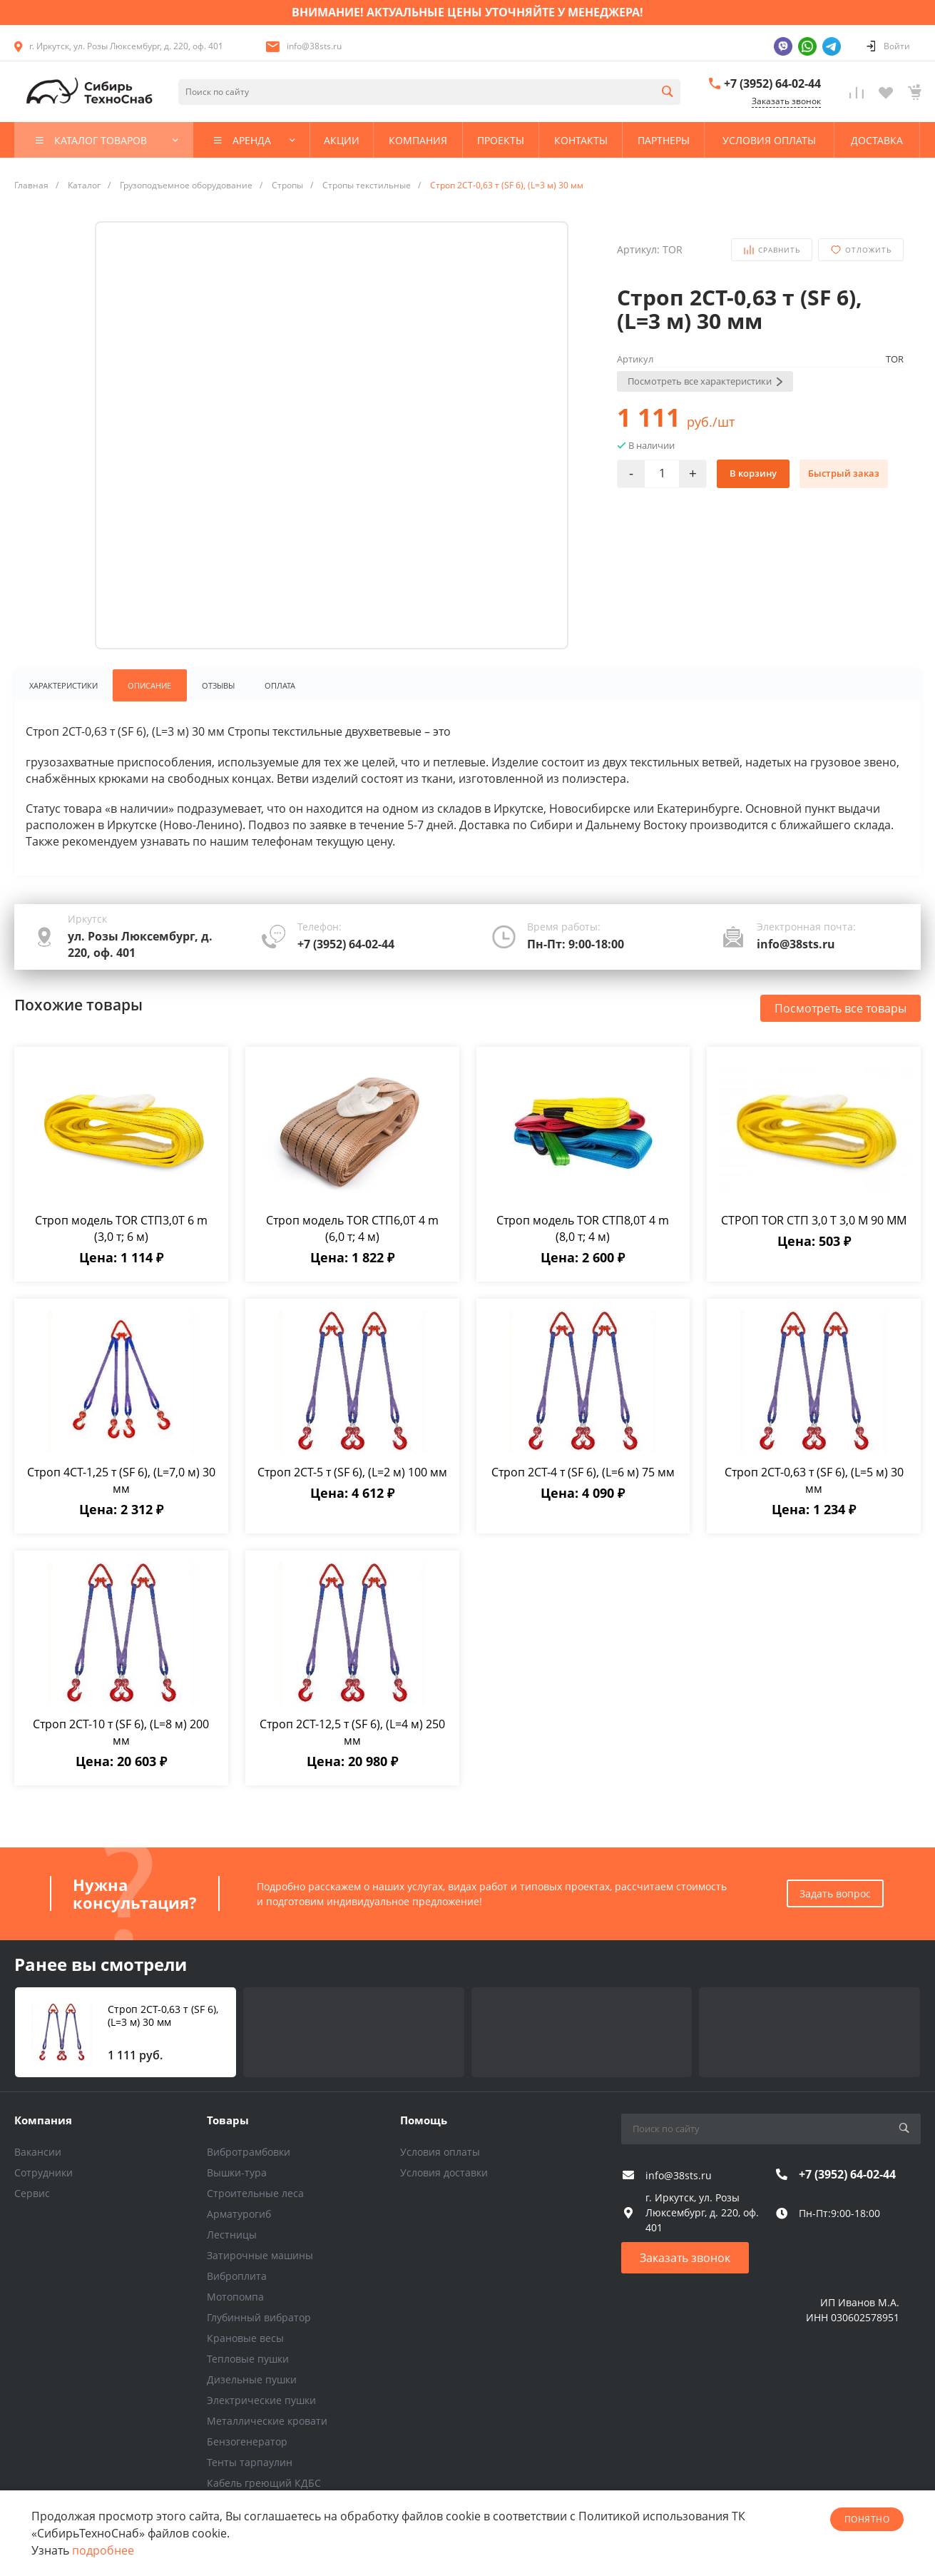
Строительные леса (255, 2193)
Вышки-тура (237, 2172)
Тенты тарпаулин (249, 2462)
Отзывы (219, 686)
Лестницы (232, 2234)
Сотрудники (43, 2172)
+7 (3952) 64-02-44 (772, 83)
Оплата (283, 686)
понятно (866, 2519)
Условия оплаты (440, 2152)
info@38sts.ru (314, 46)
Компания (43, 2119)
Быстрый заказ (843, 473)
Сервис (32, 2193)
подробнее (103, 2550)
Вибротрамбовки (248, 2152)
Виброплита (237, 2276)
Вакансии (37, 2152)
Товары (228, 2119)
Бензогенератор (247, 2441)
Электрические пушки (261, 2400)
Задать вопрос (835, 1893)
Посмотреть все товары (840, 1009)
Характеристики (63, 686)
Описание (150, 686)
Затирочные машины (260, 2255)
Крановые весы (245, 2338)
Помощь (423, 2119)
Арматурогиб (239, 2214)
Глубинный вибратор (259, 2317)
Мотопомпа (235, 2296)
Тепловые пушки (248, 2358)
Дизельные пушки (252, 2379)
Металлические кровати (267, 2421)
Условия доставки (444, 2172)
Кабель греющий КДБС (264, 2483)
